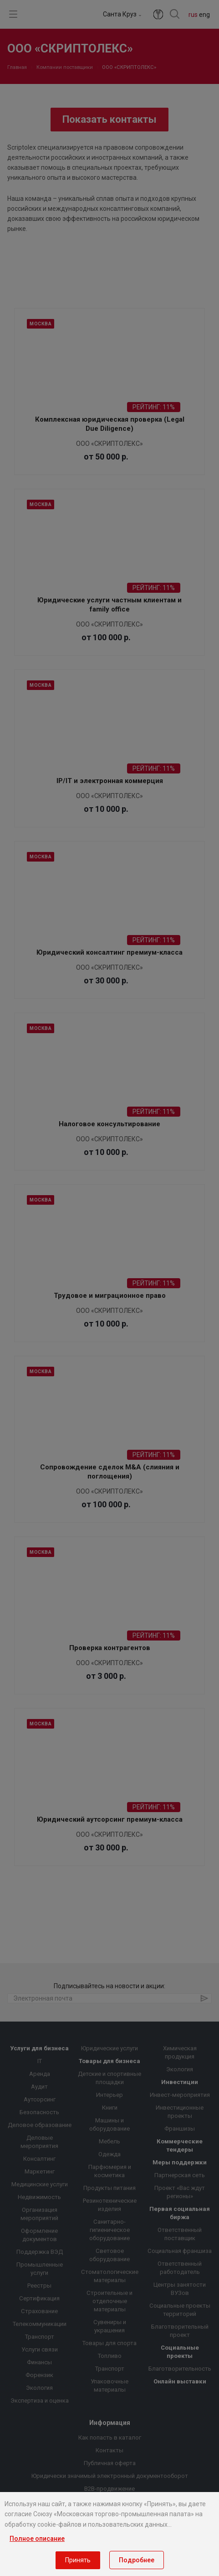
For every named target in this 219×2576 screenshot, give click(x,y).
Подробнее (136, 2560)
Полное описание (37, 2538)
